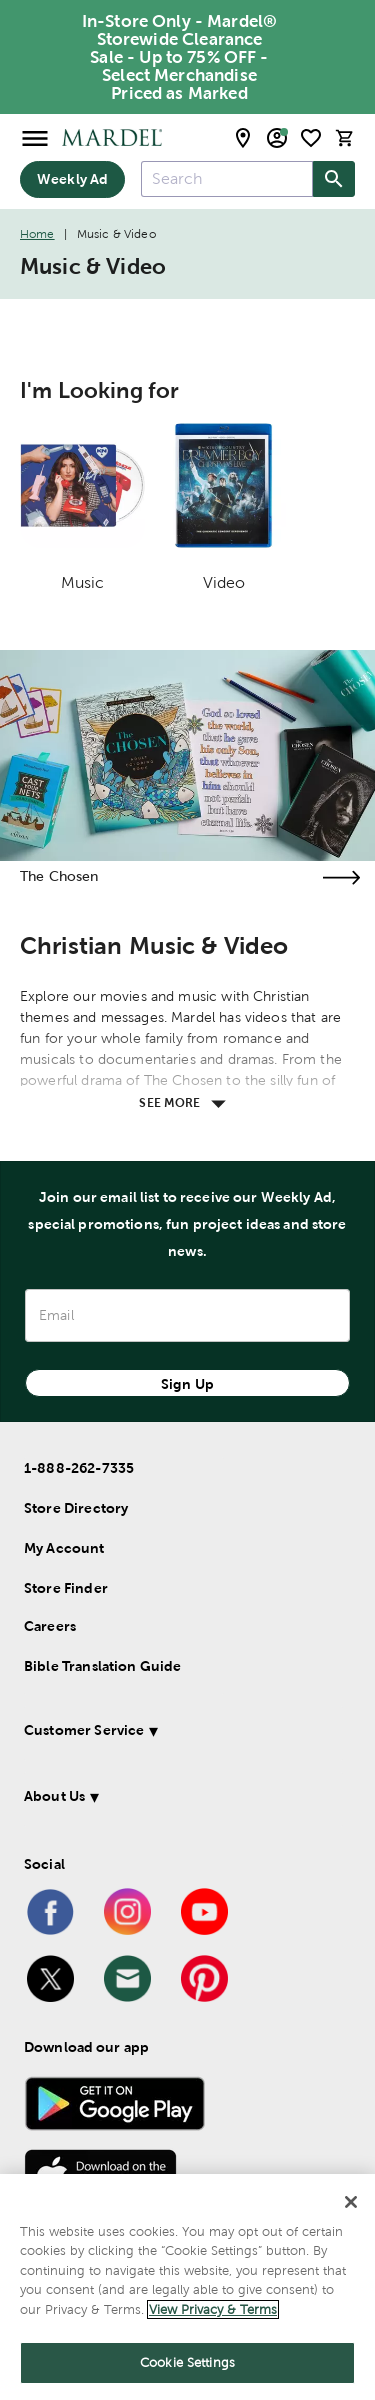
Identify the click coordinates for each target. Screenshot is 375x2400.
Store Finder (66, 1588)
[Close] (351, 2202)
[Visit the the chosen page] (341, 877)
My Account (64, 1548)
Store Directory (76, 1508)
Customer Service (84, 1730)
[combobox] (227, 179)
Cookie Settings (187, 2362)
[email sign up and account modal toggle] (277, 138)
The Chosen (59, 876)
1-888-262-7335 (79, 1468)
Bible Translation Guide (102, 1666)
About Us (54, 1796)
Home (37, 234)
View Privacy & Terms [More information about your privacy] (213, 2309)
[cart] (345, 137)
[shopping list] (311, 138)
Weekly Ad (72, 179)
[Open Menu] (35, 137)
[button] (183, 1733)
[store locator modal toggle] (243, 138)
